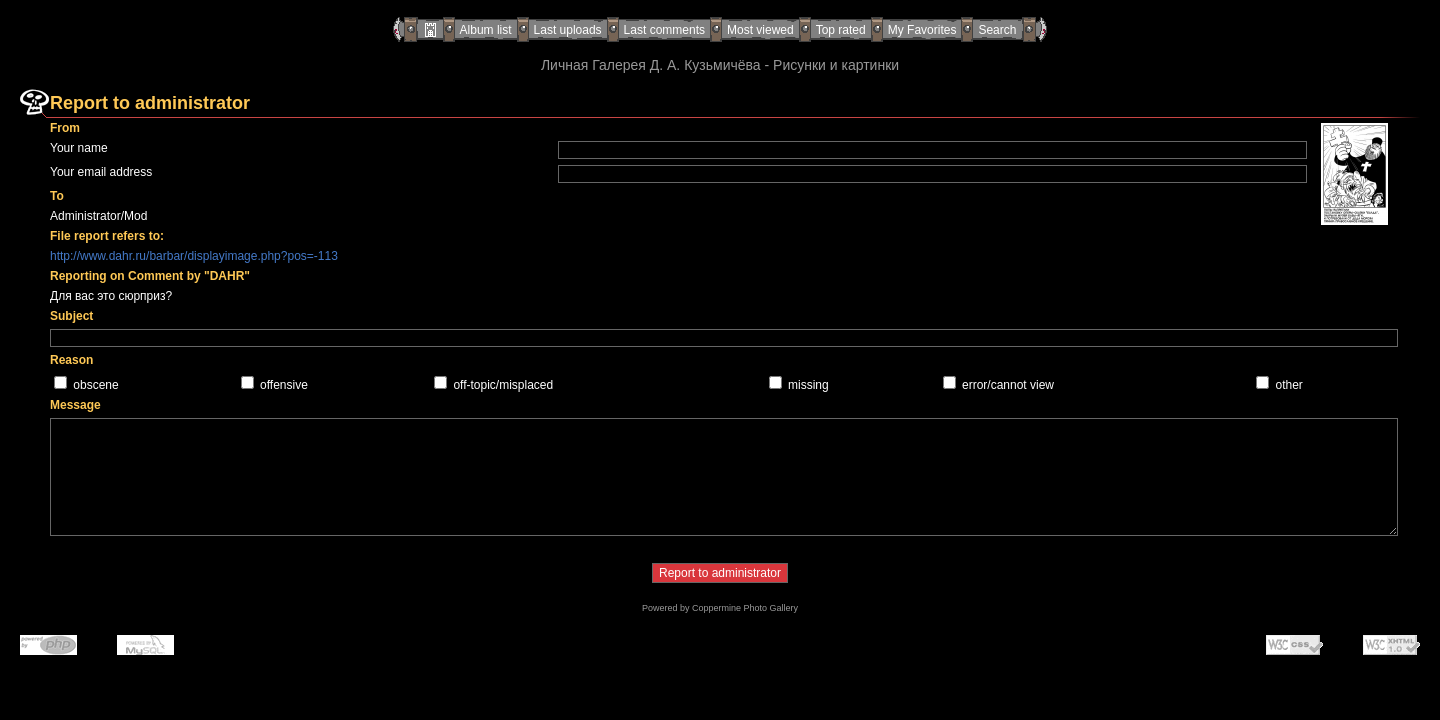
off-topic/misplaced (503, 385)
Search (997, 30)
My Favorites (922, 30)
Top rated (841, 30)
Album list (486, 30)
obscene (95, 385)
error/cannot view (1008, 385)
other (1289, 385)
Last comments (664, 30)
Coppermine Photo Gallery (745, 608)
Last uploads (568, 30)
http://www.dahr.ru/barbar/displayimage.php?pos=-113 (194, 256)
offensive (284, 385)
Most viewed (760, 30)
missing (808, 385)
